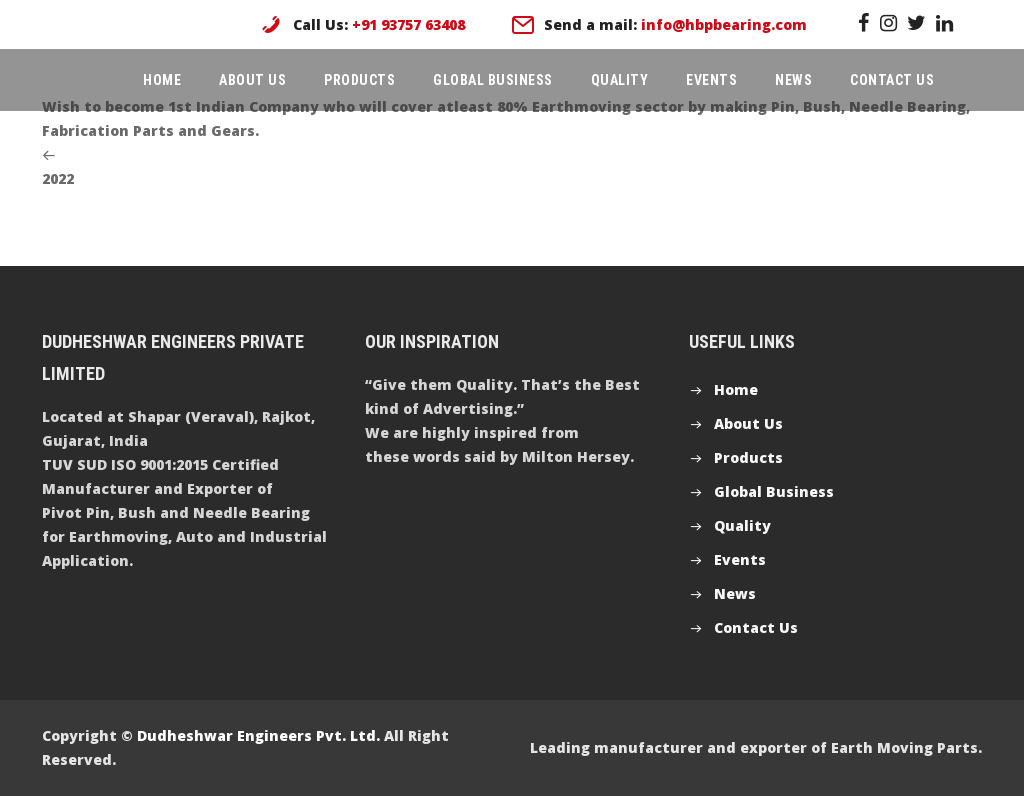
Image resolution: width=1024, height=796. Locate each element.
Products (359, 80)
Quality (620, 80)
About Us (252, 80)
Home (162, 80)
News (793, 80)
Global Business (493, 80)
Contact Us (892, 80)
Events (711, 80)
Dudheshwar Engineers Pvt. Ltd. (258, 735)
